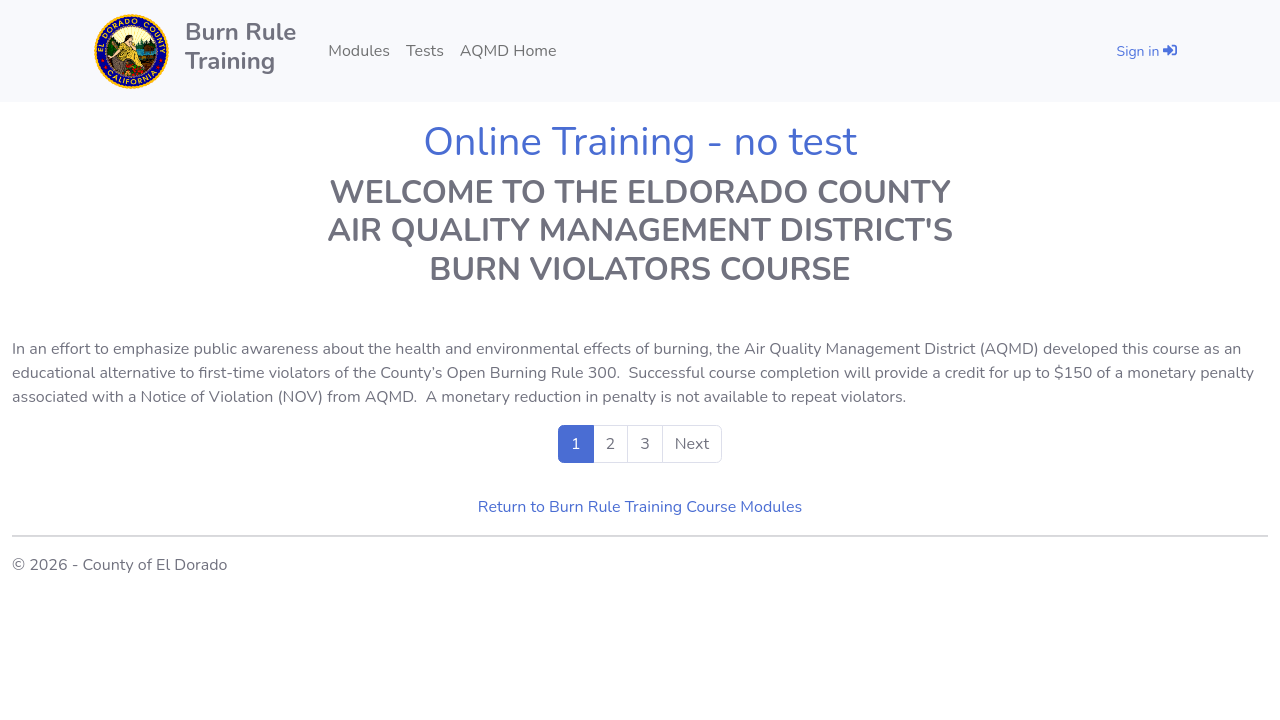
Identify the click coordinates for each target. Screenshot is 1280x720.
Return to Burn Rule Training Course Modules (640, 507)
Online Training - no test (640, 142)
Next (692, 444)
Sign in (1147, 51)
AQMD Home (508, 51)
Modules (359, 51)
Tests (425, 51)
